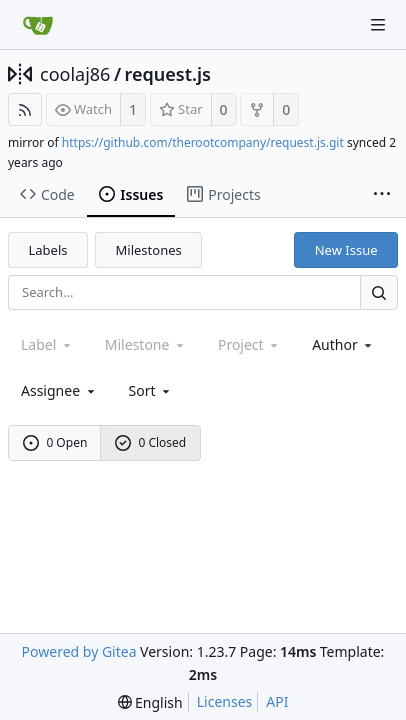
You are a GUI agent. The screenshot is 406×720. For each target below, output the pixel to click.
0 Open (55, 442)
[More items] (382, 195)
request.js (168, 74)
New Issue (346, 250)
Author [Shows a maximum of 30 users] (343, 344)
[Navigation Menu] (378, 25)
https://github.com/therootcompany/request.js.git (203, 142)
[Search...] (379, 292)
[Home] (38, 25)
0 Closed (151, 442)
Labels (48, 250)
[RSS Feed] (25, 109)
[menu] (151, 390)
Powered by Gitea (79, 651)
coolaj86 (75, 74)
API (277, 701)
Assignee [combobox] (59, 390)
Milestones (149, 250)
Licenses (225, 701)
